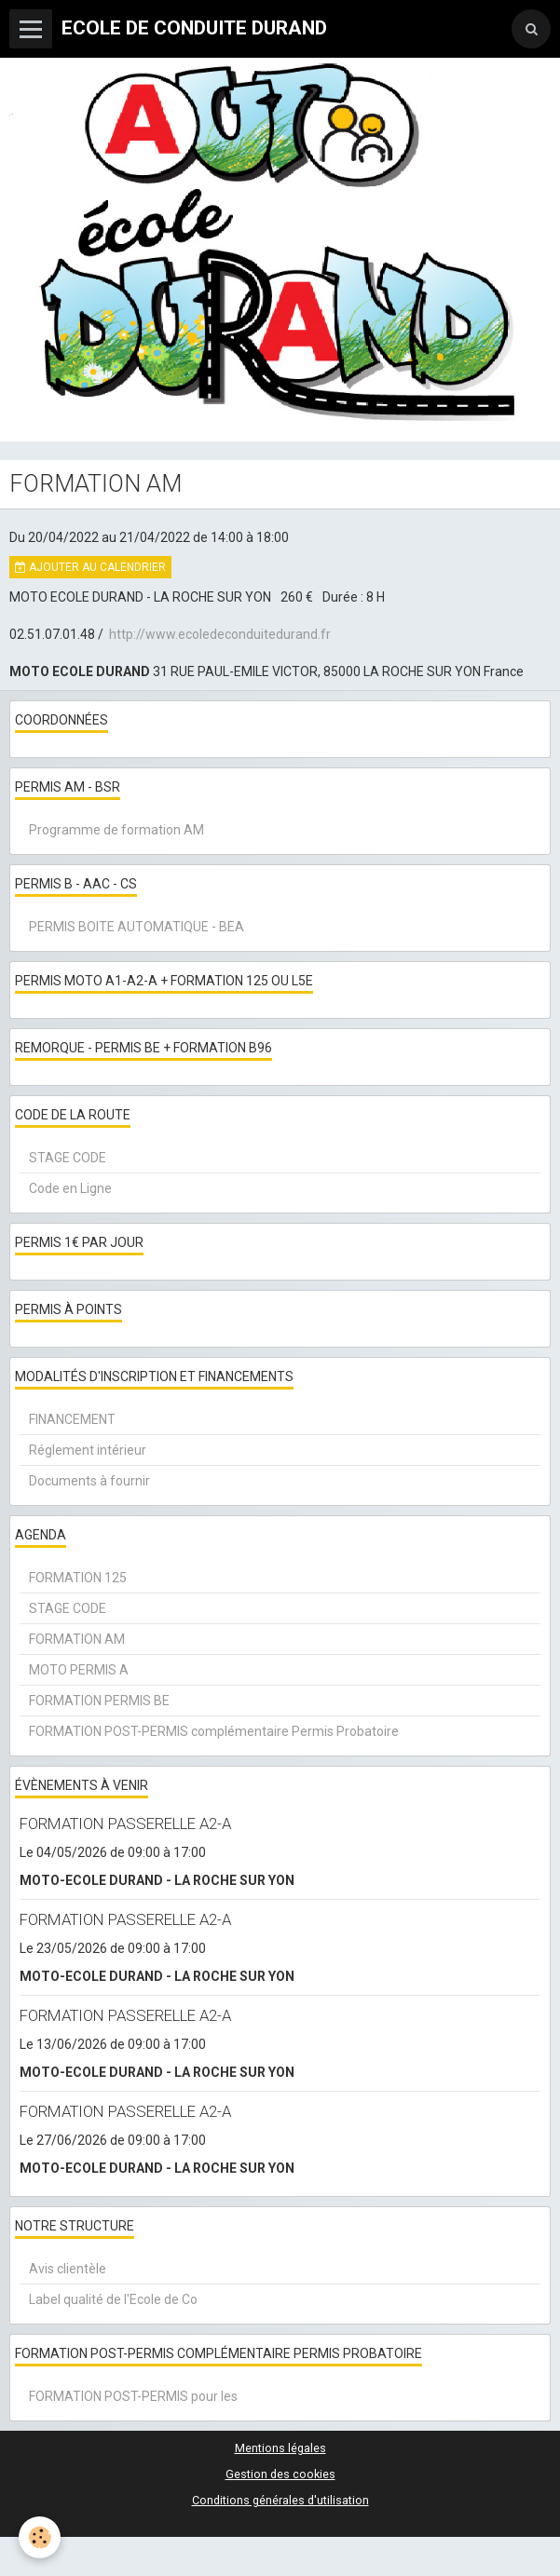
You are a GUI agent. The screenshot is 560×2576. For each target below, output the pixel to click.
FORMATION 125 (78, 1577)
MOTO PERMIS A (79, 1669)
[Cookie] (40, 2537)
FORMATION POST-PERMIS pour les (133, 2396)
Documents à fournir (89, 1480)
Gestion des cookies (280, 2474)
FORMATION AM (77, 1639)
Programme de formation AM (116, 829)
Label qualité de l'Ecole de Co (113, 2299)
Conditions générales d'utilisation (280, 2500)
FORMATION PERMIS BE (99, 1700)
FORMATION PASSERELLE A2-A (125, 1823)
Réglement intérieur (87, 1450)
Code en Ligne (70, 1188)
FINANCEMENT (72, 1419)
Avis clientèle (67, 2268)
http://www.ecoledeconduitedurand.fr (220, 634)
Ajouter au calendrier (90, 567)
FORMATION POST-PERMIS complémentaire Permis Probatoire (214, 1731)
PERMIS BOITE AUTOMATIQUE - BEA (136, 926)
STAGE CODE (67, 1157)
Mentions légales (280, 2448)
